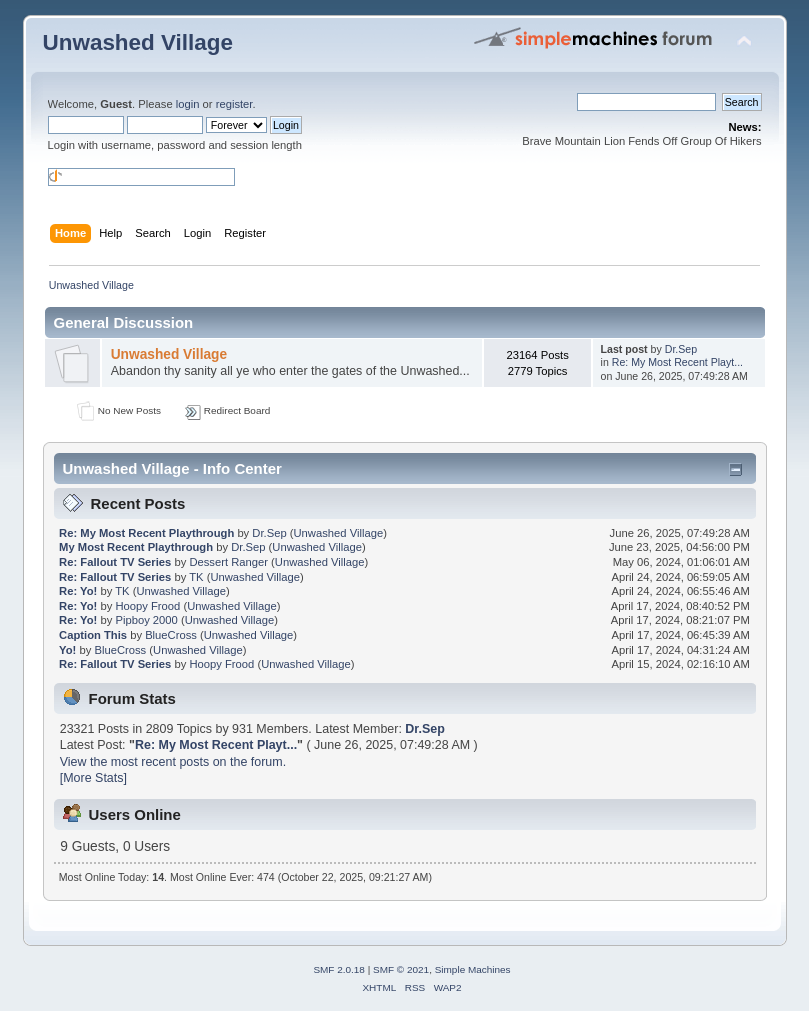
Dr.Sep (681, 349)
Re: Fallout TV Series (115, 562)
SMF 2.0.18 (339, 969)
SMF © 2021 (401, 969)
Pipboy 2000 (146, 620)
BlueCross (171, 635)
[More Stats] (93, 778)
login (188, 104)
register (234, 104)
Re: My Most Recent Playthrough (146, 533)
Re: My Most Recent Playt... (677, 362)
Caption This (93, 635)
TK (196, 577)
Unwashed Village (138, 42)
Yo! (67, 650)
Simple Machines (473, 969)
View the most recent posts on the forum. (173, 762)
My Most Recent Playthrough (136, 547)
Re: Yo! (78, 591)
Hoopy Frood (147, 606)
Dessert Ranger (228, 562)
